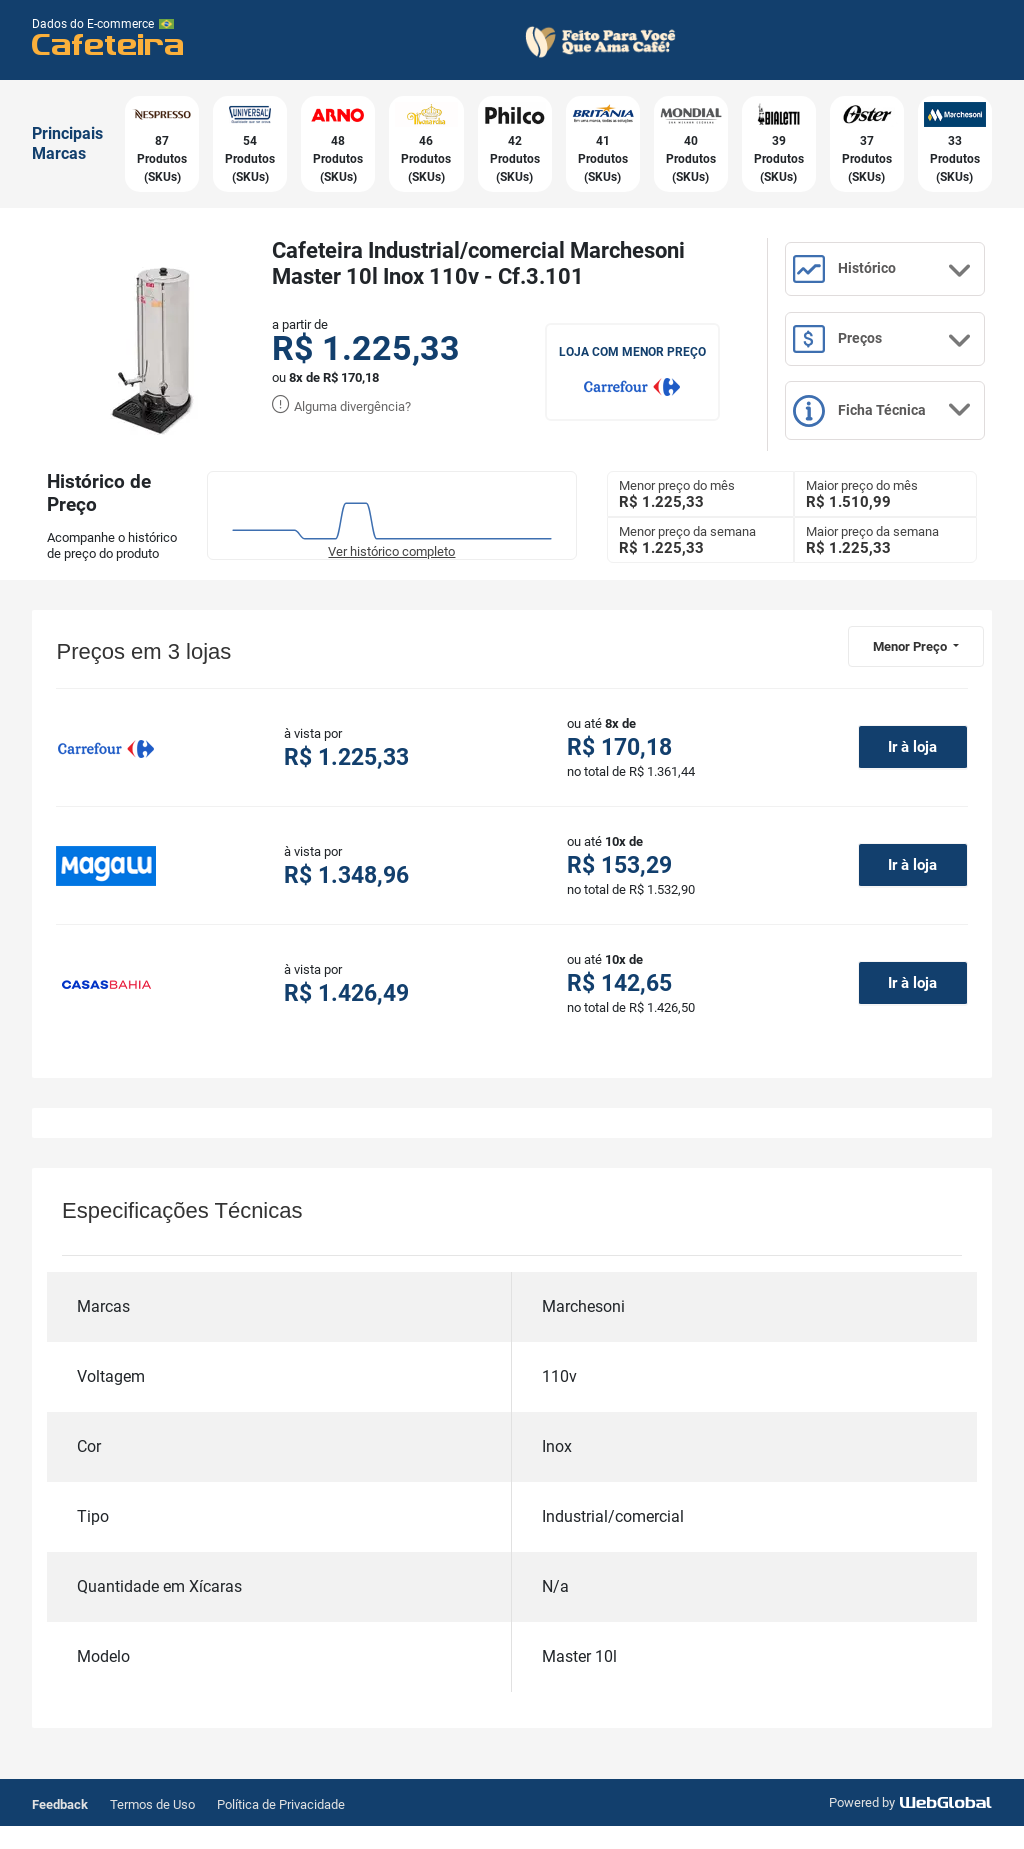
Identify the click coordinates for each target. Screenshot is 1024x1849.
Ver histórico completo (391, 572)
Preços (899, 358)
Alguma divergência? (341, 406)
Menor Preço (911, 667)
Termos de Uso (152, 1827)
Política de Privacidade (281, 1827)
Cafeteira (108, 43)
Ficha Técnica (899, 440)
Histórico (899, 278)
